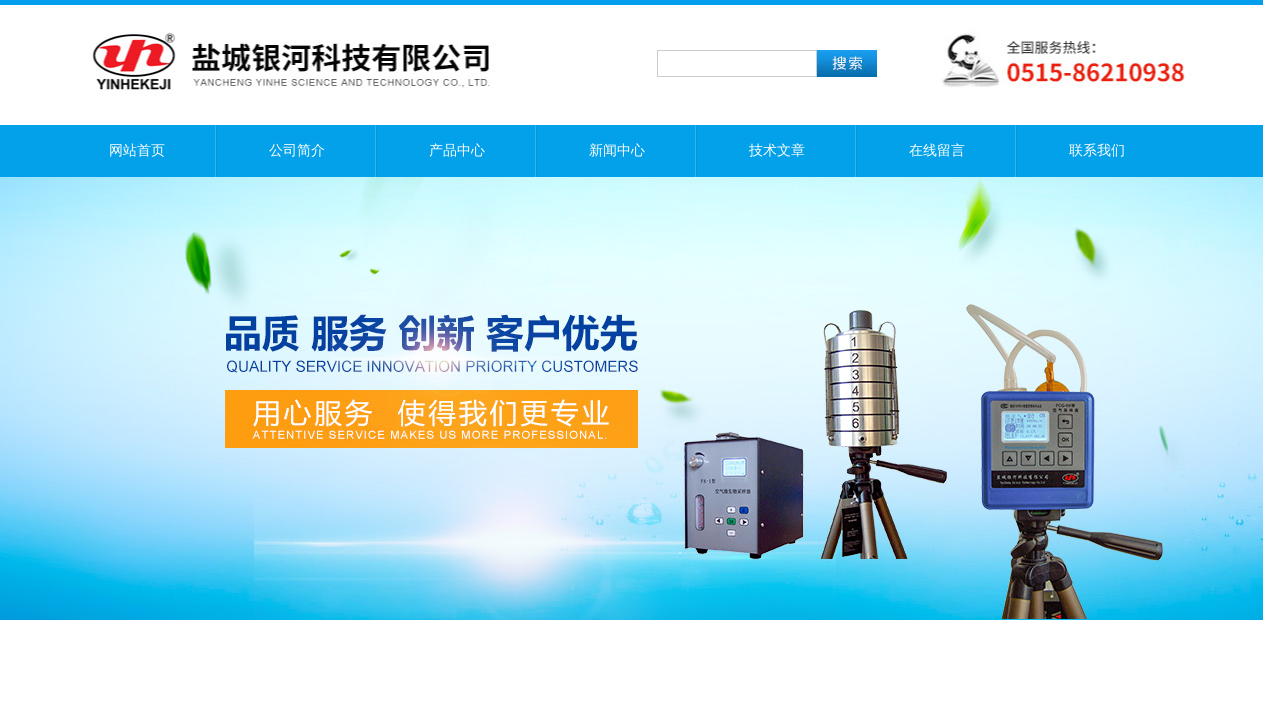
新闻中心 (617, 150)
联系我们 (1097, 150)
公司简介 (297, 150)
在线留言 (937, 150)
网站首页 (137, 150)
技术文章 (777, 150)
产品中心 (457, 150)
